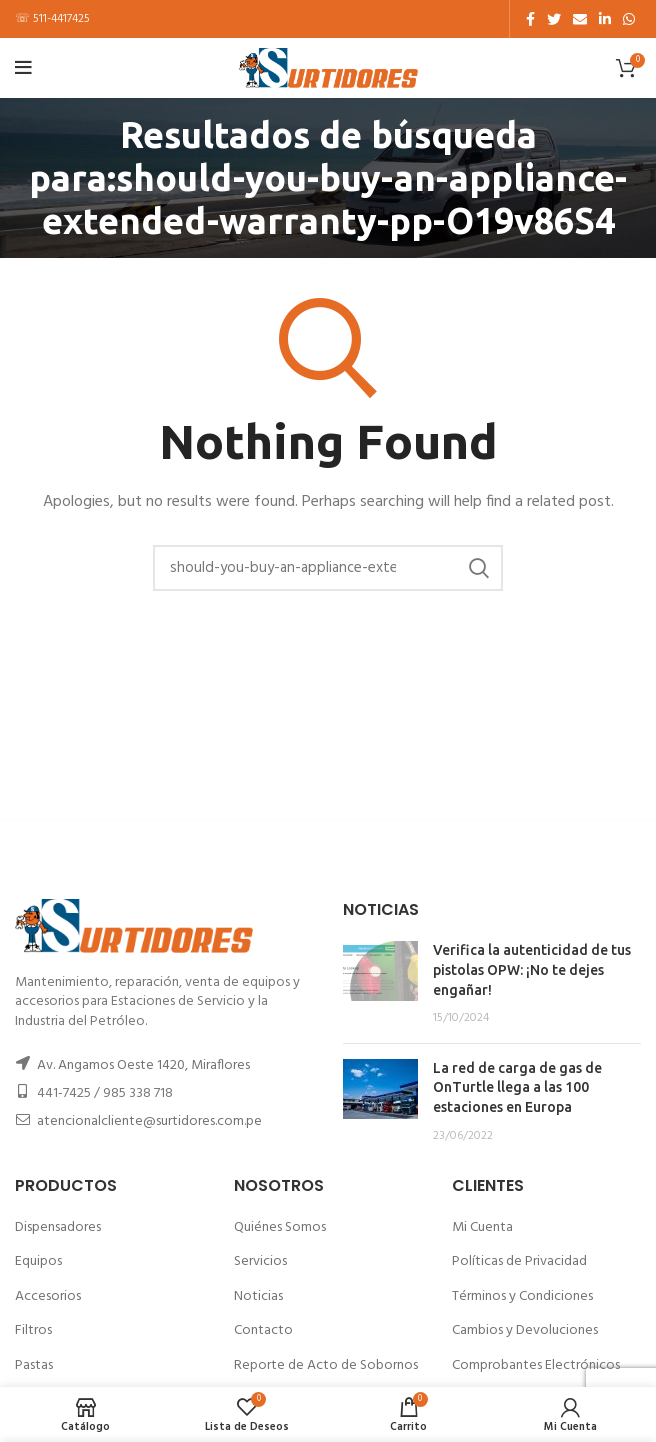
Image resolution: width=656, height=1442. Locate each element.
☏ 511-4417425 (52, 19)
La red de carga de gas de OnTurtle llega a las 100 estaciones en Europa (517, 1087)
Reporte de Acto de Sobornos (326, 1365)
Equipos (38, 1261)
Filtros (33, 1330)
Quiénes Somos (280, 1227)
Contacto (263, 1330)
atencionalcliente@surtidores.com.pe (149, 1121)
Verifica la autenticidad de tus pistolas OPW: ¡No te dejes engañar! (532, 969)
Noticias (258, 1296)
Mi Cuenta (482, 1227)
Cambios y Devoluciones (525, 1330)
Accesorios (48, 1296)
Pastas (34, 1365)
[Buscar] (328, 568)
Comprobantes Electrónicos (536, 1365)
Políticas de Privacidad (519, 1261)
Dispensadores (58, 1227)
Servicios (260, 1261)
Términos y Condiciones (522, 1296)
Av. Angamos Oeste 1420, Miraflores (143, 1065)
